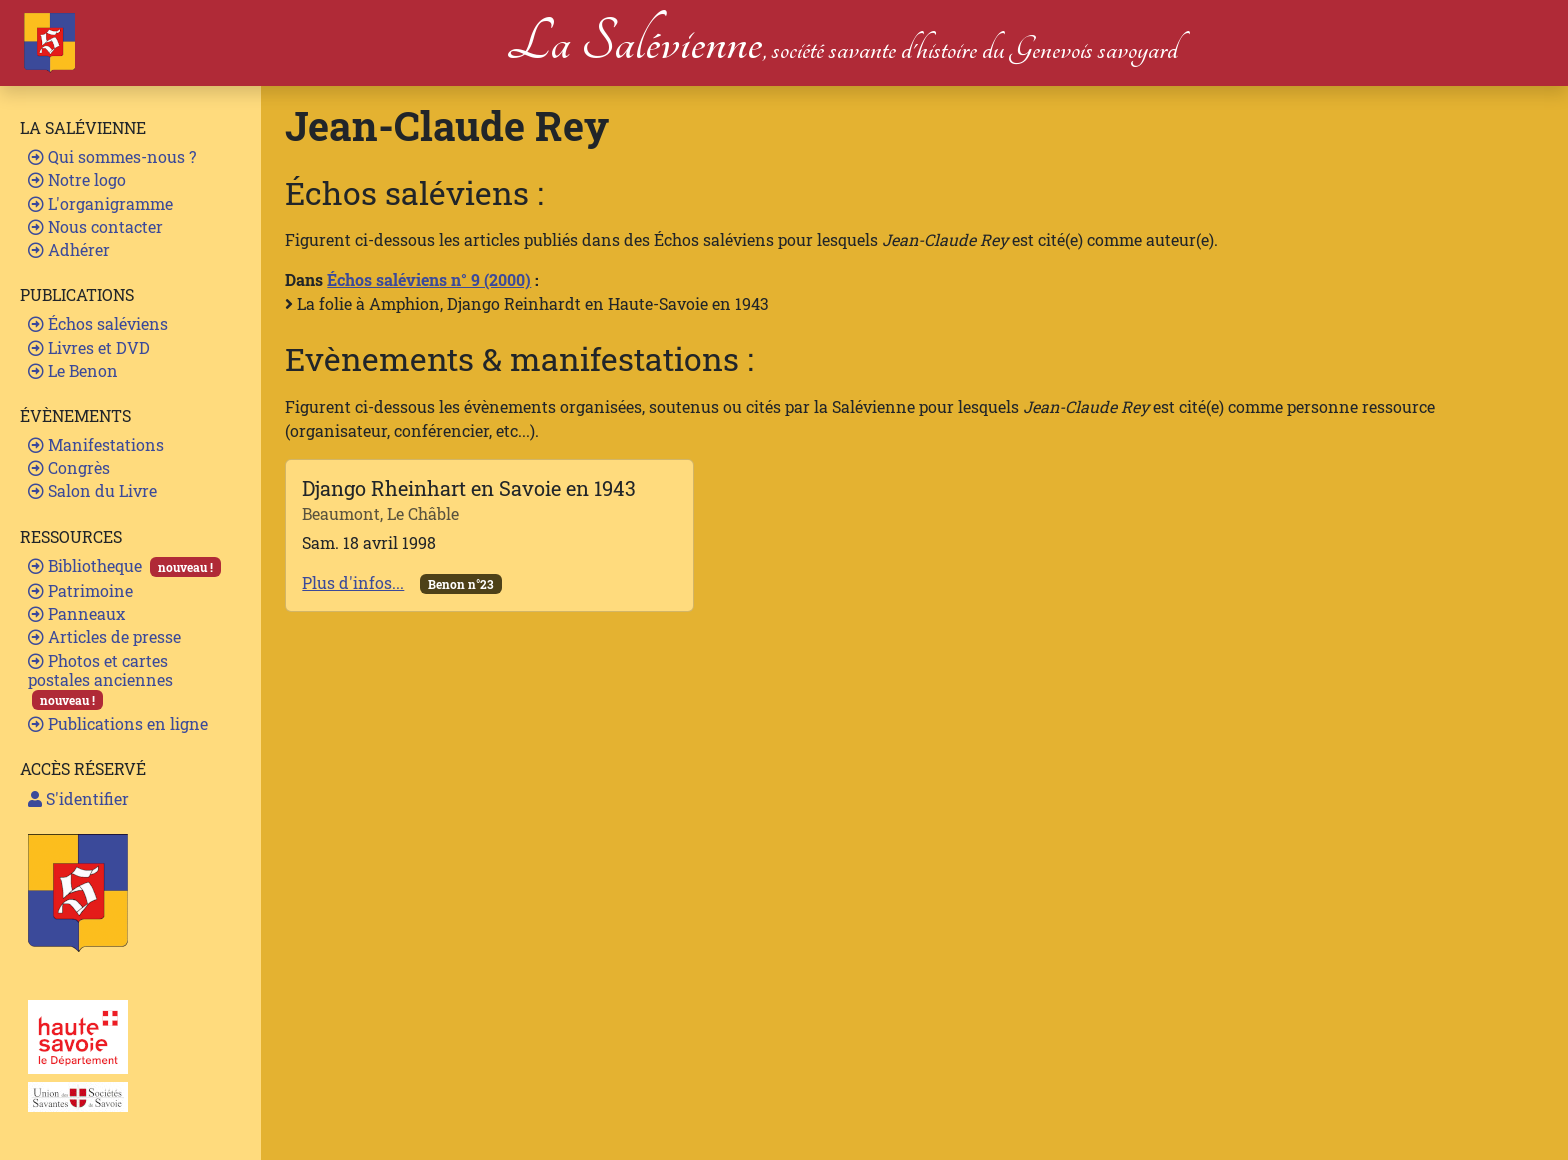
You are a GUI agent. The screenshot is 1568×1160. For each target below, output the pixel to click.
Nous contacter (95, 226)
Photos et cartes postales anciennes (100, 680)
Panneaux (76, 613)
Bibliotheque (124, 566)
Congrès (69, 467)
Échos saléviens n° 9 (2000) (429, 279)
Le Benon (73, 370)
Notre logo (77, 179)
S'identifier (78, 798)
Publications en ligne (118, 723)
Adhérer (69, 249)
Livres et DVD (89, 347)
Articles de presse (104, 636)
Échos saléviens (98, 323)
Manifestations (96, 444)
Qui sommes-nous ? (112, 156)
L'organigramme (100, 203)
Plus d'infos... (353, 582)
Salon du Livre (92, 490)
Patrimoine (80, 590)
